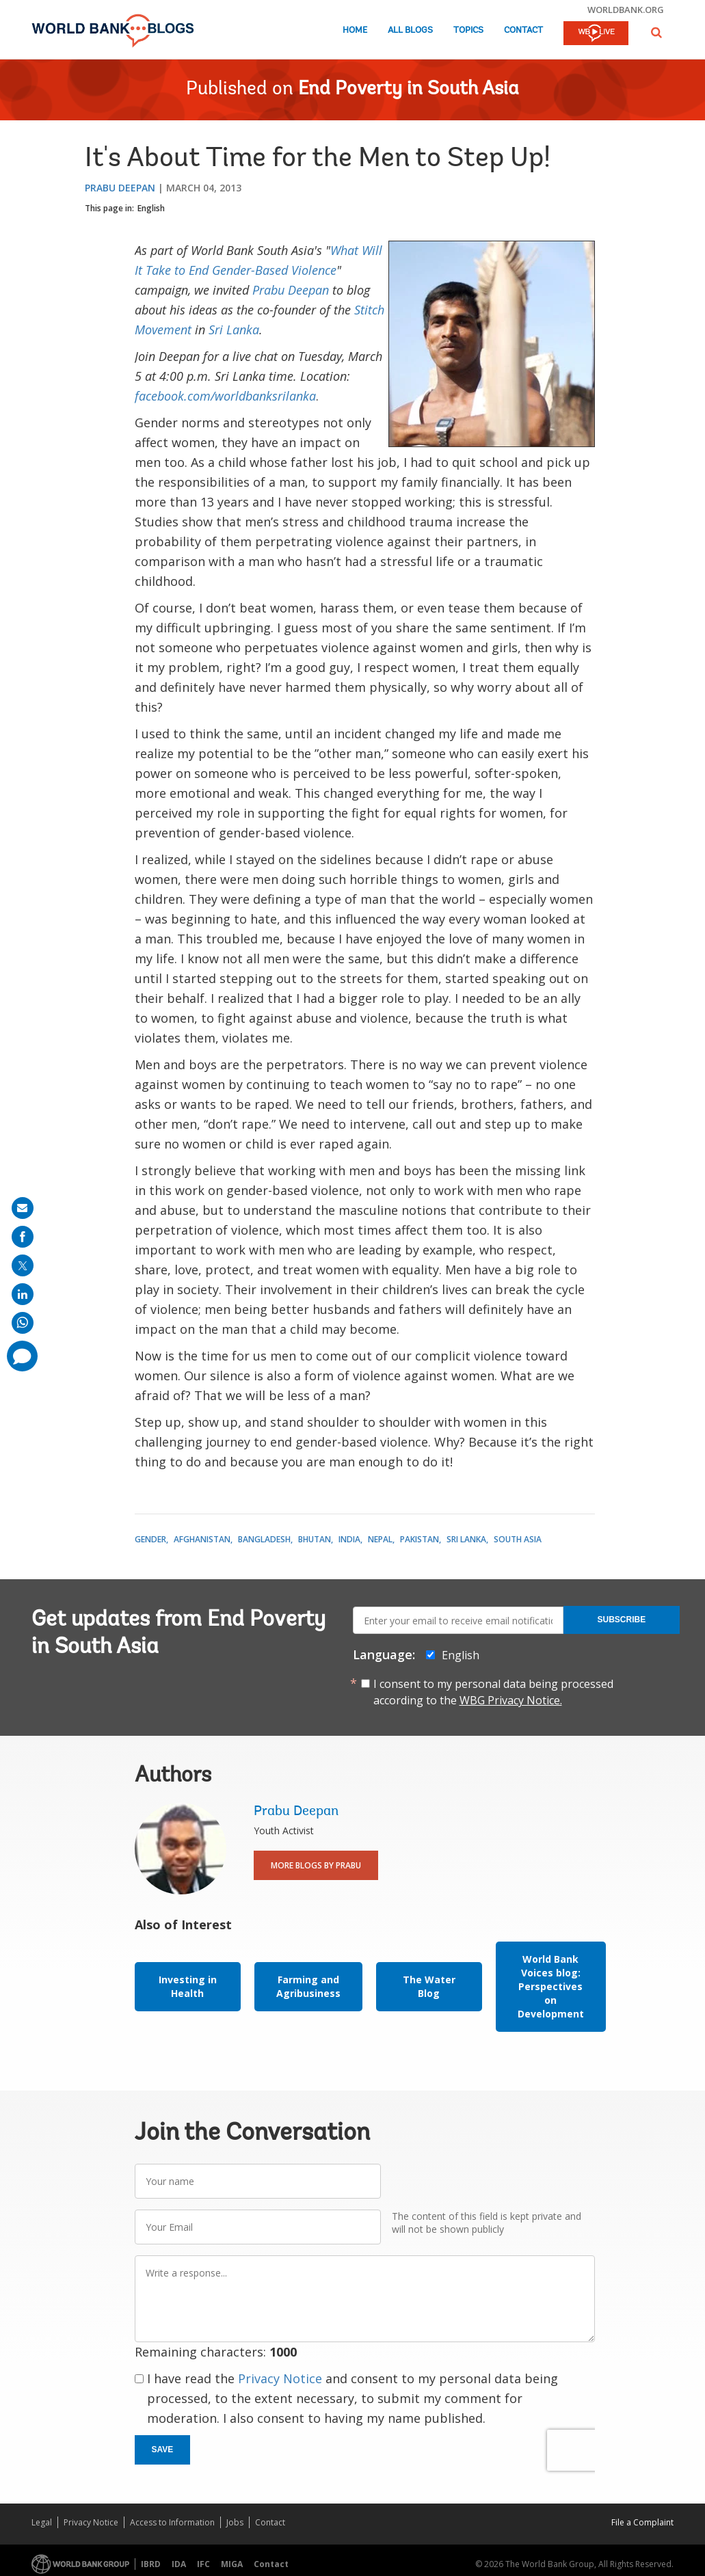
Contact (523, 30)
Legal (41, 2522)
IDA (179, 2564)
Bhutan (314, 1539)
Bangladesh (264, 1539)
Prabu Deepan (120, 188)
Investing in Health (188, 1986)
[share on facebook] (23, 1237)
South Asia (518, 1539)
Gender (150, 1539)
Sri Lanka (234, 329)
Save (163, 2449)
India (349, 1539)
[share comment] (22, 1356)
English (151, 208)
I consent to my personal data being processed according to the (493, 1692)
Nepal (380, 1539)
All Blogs (410, 30)
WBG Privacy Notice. (511, 1700)
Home (355, 30)
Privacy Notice (280, 2378)
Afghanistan (202, 1539)
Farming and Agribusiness (308, 1986)
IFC (203, 2564)
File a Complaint (642, 2522)
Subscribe (622, 1619)
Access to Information (172, 2522)
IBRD (151, 2564)
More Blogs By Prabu (316, 1865)
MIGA (232, 2564)
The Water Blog (429, 1986)
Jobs (234, 2522)
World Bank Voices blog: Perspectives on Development (551, 1986)
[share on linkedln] (23, 1294)
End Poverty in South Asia (408, 89)
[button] (656, 32)
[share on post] (23, 1265)
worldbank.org (625, 9)
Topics (468, 30)
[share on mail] (23, 1208)
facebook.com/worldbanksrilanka (225, 396)
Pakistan (419, 1539)
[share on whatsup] (23, 1323)
